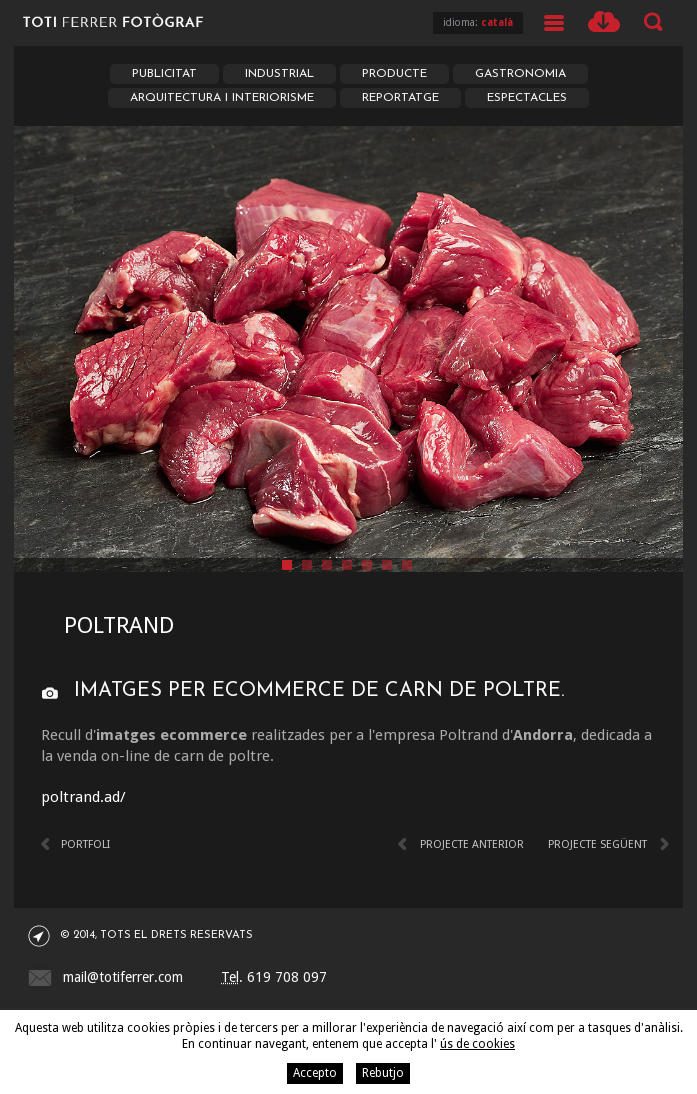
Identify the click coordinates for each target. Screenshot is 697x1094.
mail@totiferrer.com (123, 977)
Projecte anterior (472, 844)
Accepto (315, 1073)
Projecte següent (597, 844)
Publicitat (164, 74)
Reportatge (400, 98)
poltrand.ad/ (83, 797)
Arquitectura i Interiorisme (222, 98)
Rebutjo (383, 1073)
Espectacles (527, 98)
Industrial (279, 74)
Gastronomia (520, 74)
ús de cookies (477, 1044)
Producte (394, 74)
